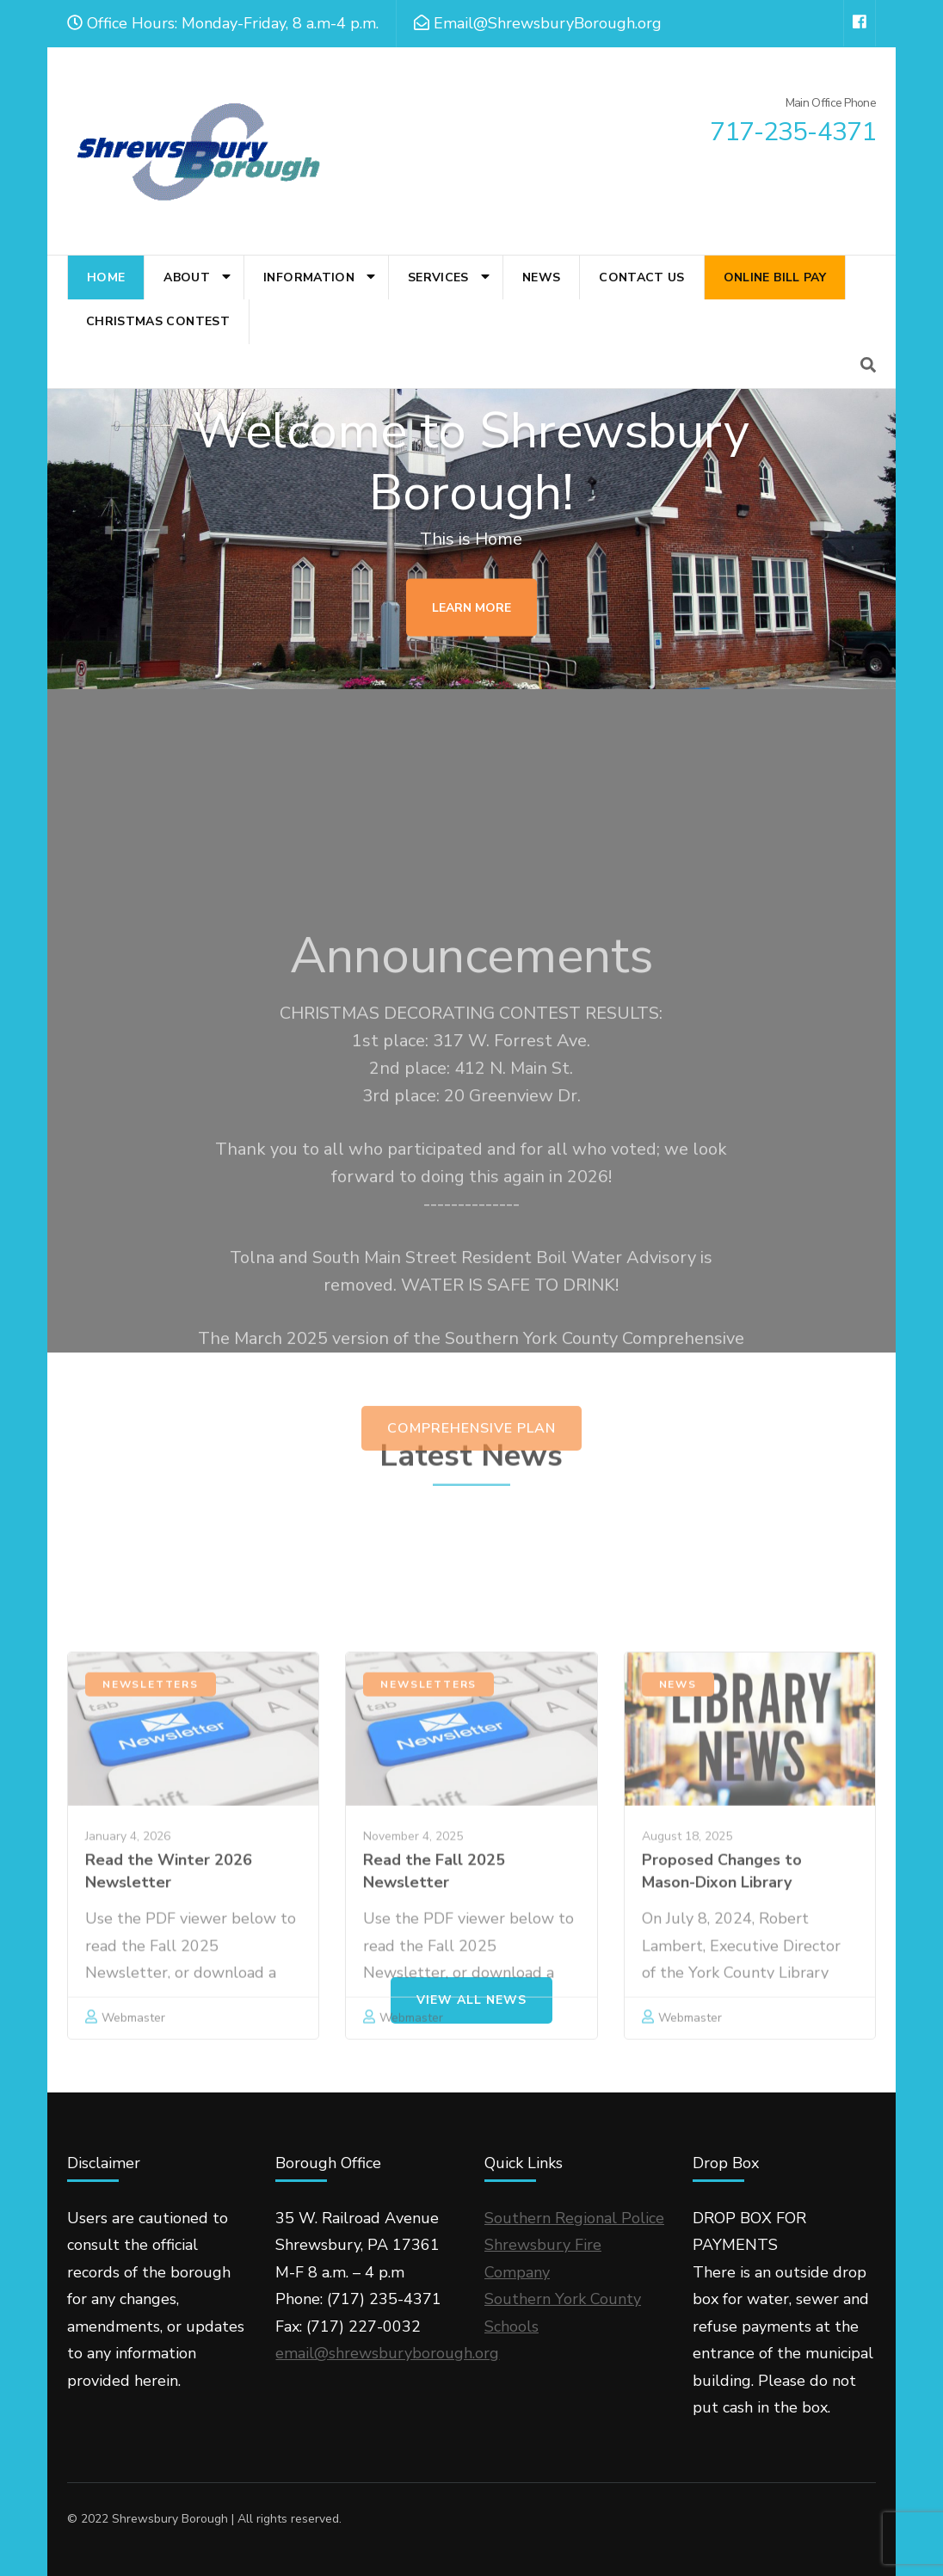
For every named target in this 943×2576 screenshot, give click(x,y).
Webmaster (690, 2178)
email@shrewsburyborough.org (387, 2353)
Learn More (471, 610)
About (186, 277)
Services (438, 277)
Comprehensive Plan (471, 1632)
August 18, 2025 (687, 1996)
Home (106, 277)
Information (308, 277)
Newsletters (150, 1845)
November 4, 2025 (413, 1996)
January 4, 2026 (127, 1996)
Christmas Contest (158, 321)
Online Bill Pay (775, 277)
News (541, 277)
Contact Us (642, 277)
